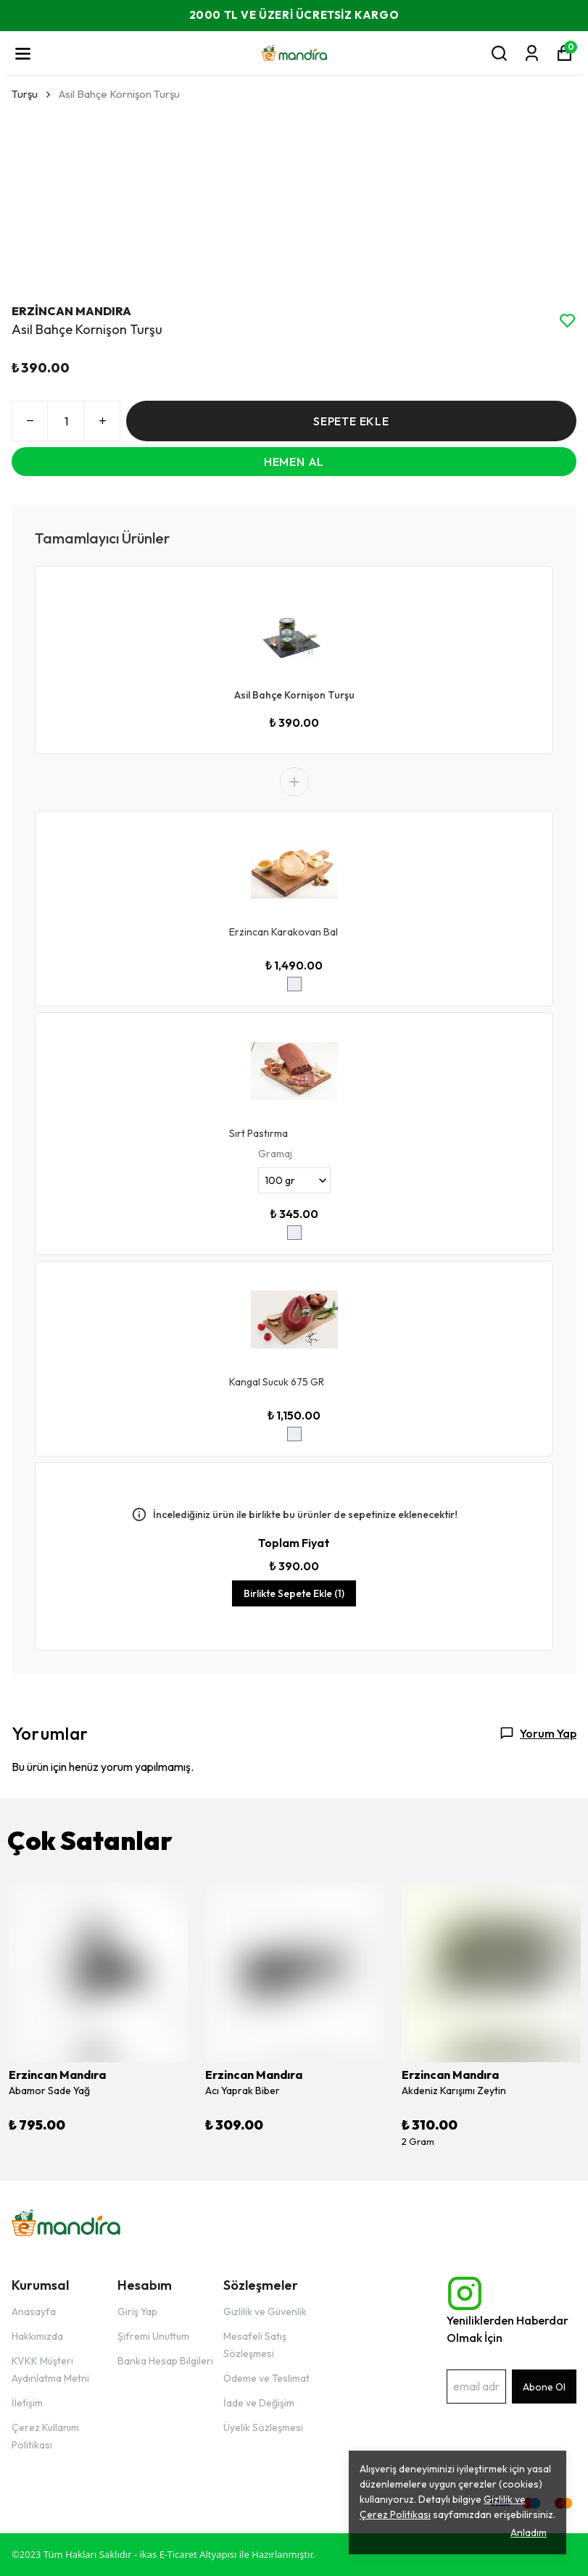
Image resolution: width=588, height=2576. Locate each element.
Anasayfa (34, 2311)
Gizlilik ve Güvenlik (265, 2311)
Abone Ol (544, 2386)
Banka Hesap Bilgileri (165, 2360)
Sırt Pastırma (258, 1133)
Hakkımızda (37, 2336)
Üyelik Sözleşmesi (263, 2427)
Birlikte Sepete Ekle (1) (294, 1593)
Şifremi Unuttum (153, 2336)
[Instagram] (465, 2293)
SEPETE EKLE (351, 421)
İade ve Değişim (258, 2402)
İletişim (27, 2402)
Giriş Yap (137, 2311)
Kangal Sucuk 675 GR (276, 1381)
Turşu (25, 94)
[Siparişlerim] (532, 53)
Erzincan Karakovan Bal (283, 931)
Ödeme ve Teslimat (266, 2378)
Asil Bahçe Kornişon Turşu (294, 694)
